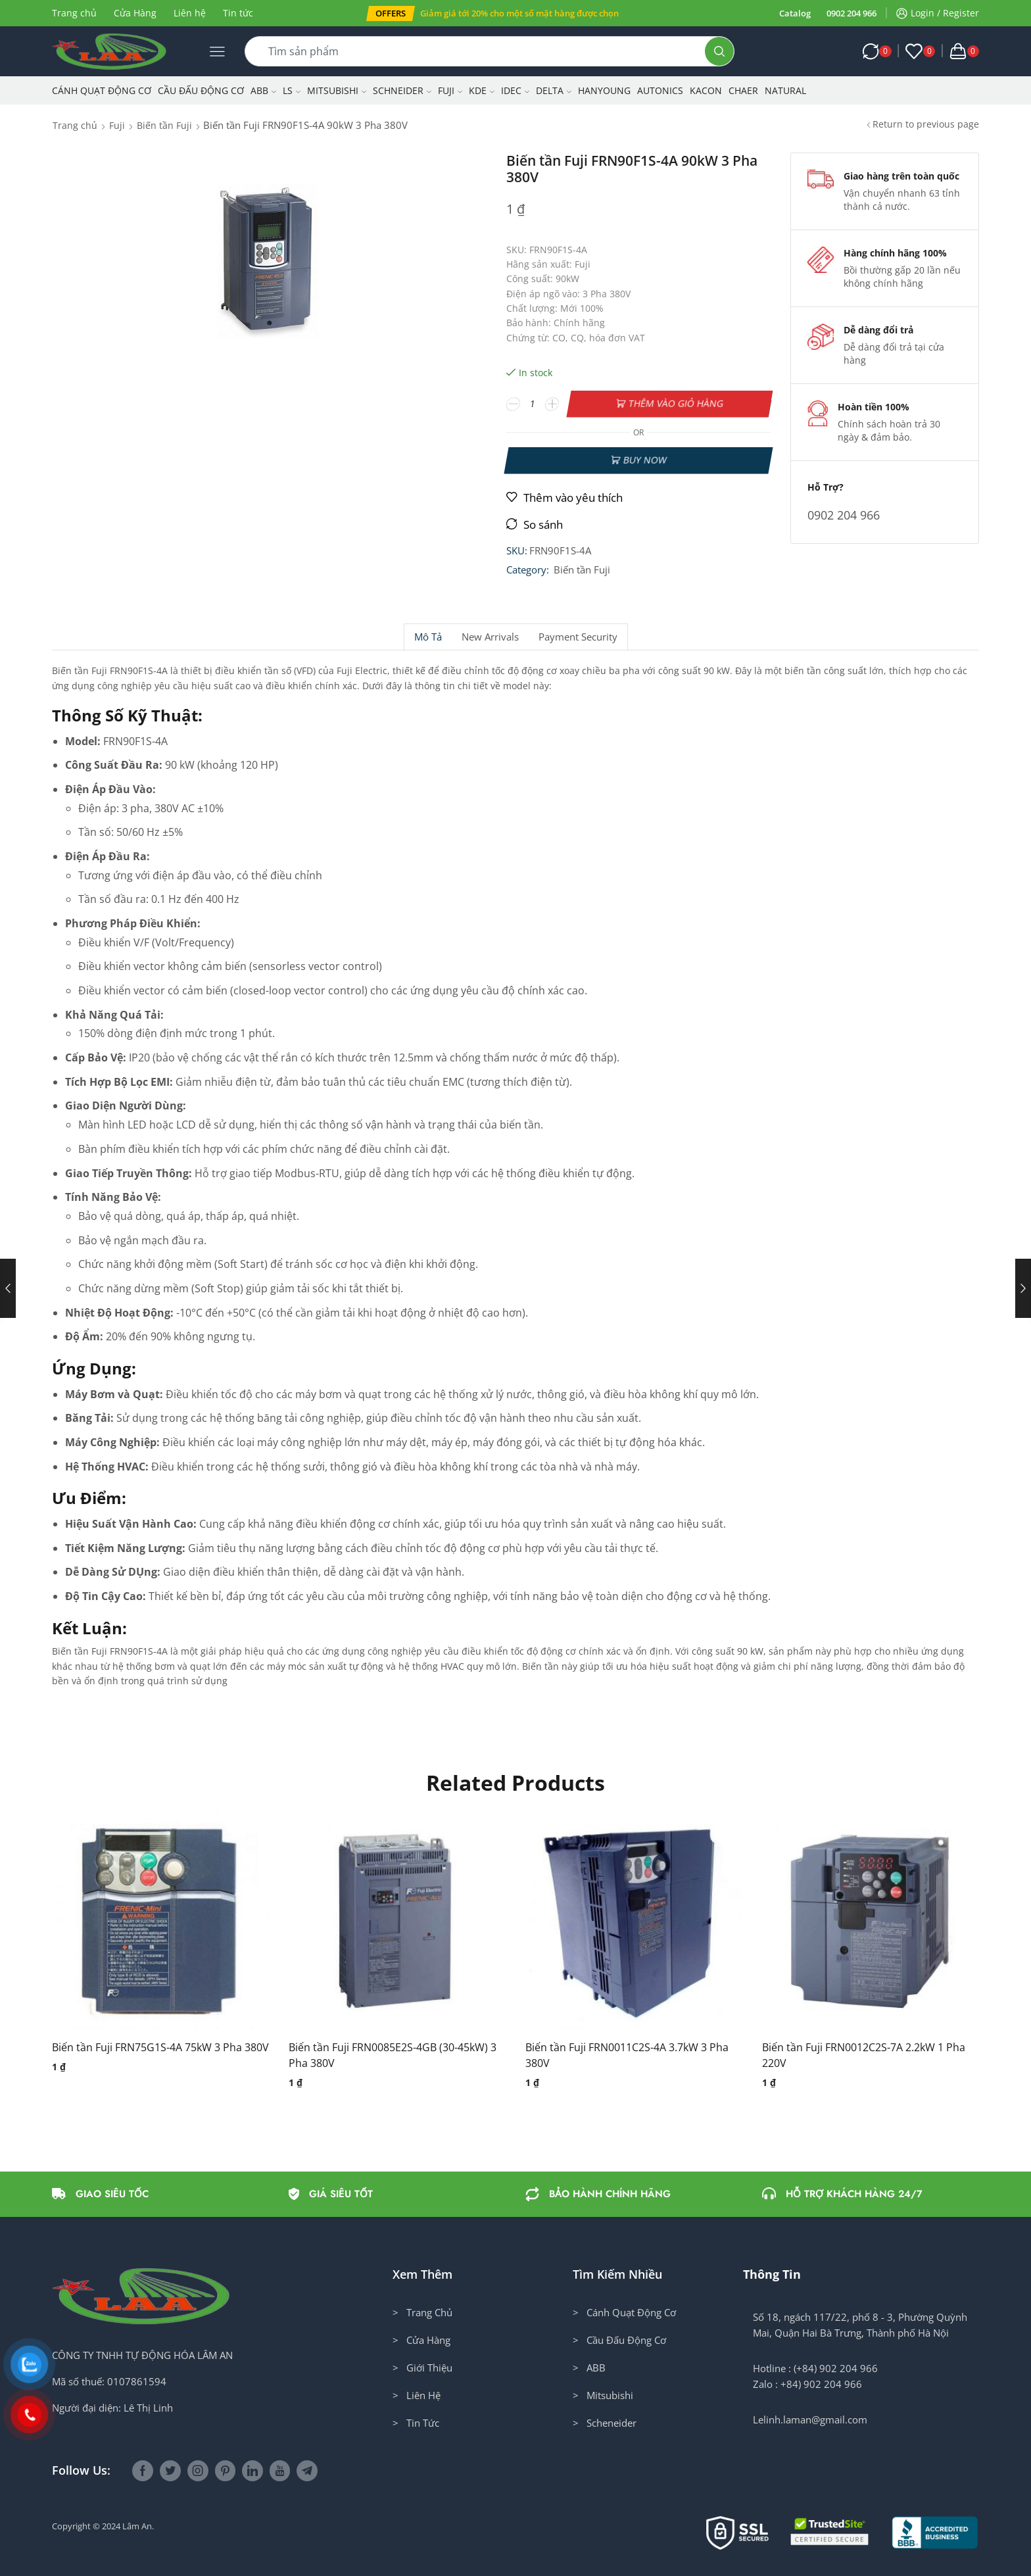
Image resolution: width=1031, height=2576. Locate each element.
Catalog (795, 13)
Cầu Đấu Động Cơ (201, 90)
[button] (390, 13)
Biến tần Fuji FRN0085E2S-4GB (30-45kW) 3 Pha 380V (392, 2055)
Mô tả (428, 637)
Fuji (450, 90)
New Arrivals (490, 637)
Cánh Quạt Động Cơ (101, 90)
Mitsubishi (336, 90)
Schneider (402, 90)
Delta (553, 90)
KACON (706, 90)
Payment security (578, 637)
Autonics (660, 90)
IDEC (515, 90)
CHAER (743, 90)
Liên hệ (190, 13)
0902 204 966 (851, 13)
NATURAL (785, 90)
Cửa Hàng (135, 13)
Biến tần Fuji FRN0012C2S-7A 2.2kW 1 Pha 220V (863, 2055)
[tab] (428, 636)
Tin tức (238, 13)
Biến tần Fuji (164, 125)
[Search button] (719, 51)
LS (291, 90)
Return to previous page (926, 124)
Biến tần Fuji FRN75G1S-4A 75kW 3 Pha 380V (160, 2047)
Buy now (644, 460)
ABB (263, 90)
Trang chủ (74, 13)
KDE (481, 90)
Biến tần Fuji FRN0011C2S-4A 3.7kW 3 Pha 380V (627, 2055)
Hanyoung (604, 90)
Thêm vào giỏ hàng (676, 403)
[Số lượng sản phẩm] (533, 404)
